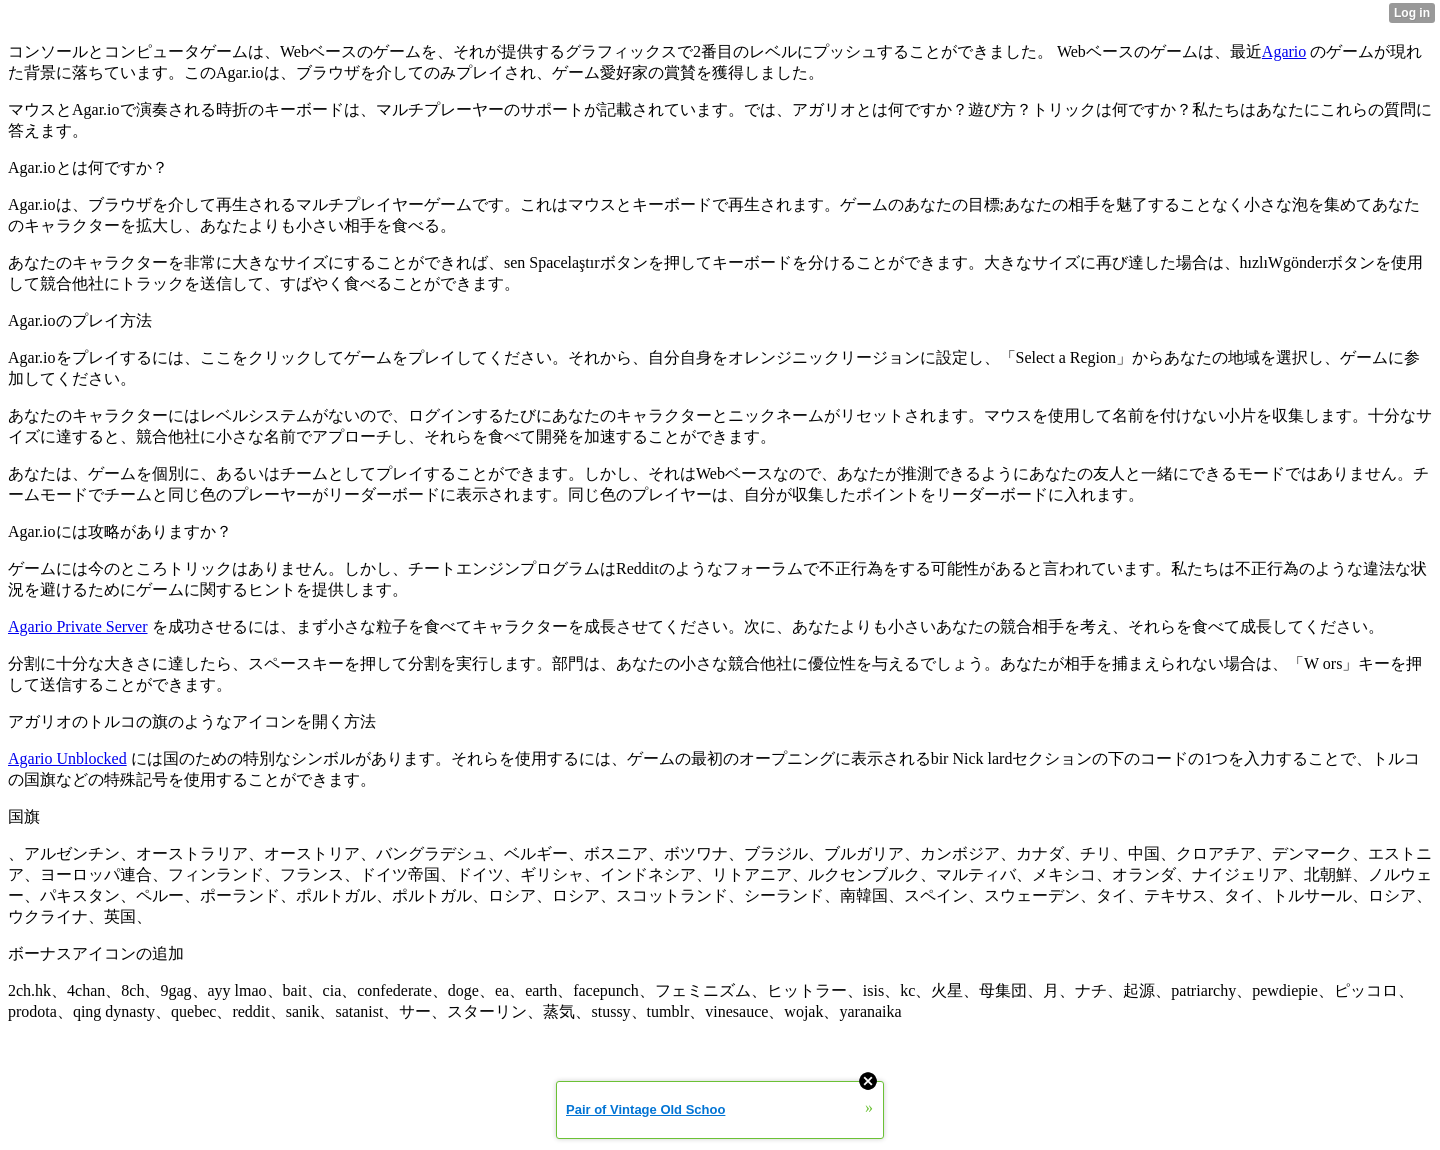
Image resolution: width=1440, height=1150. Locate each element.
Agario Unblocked (67, 758)
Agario (1284, 51)
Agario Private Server (78, 626)
